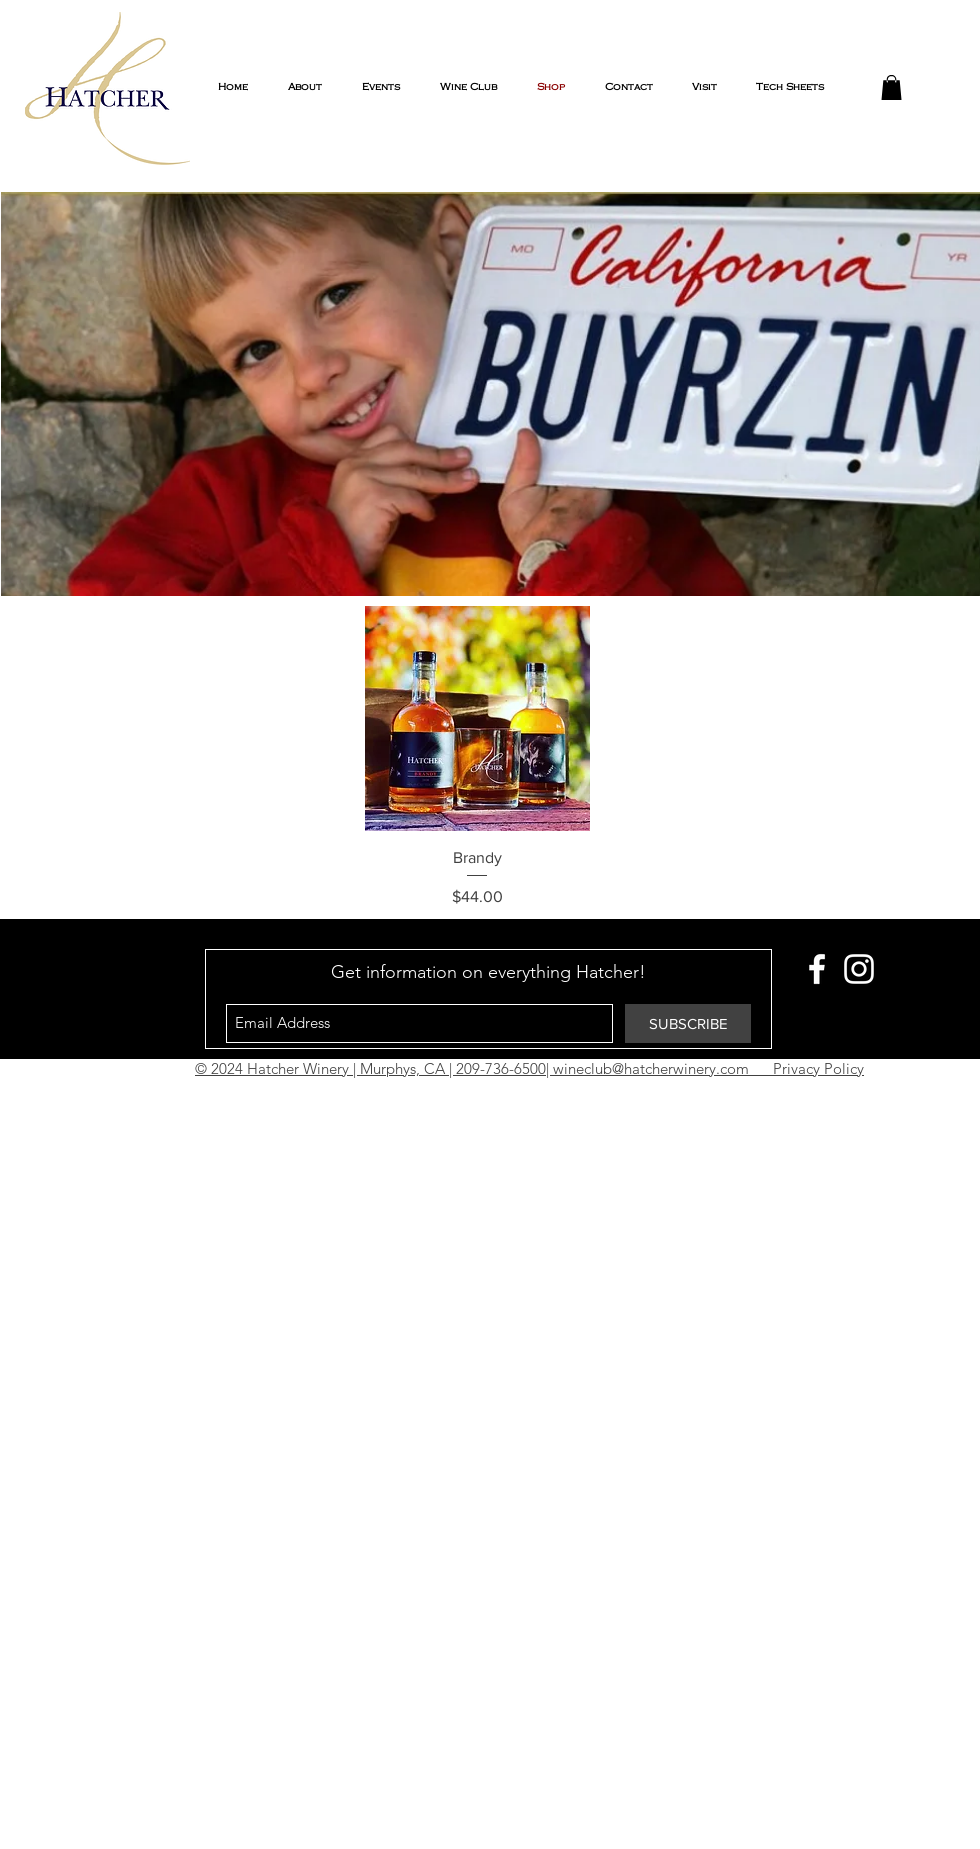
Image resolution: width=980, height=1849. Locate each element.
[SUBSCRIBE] (688, 1023)
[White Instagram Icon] (859, 969)
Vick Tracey (502, 1096)
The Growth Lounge (611, 1096)
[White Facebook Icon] (817, 969)
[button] (891, 87)
